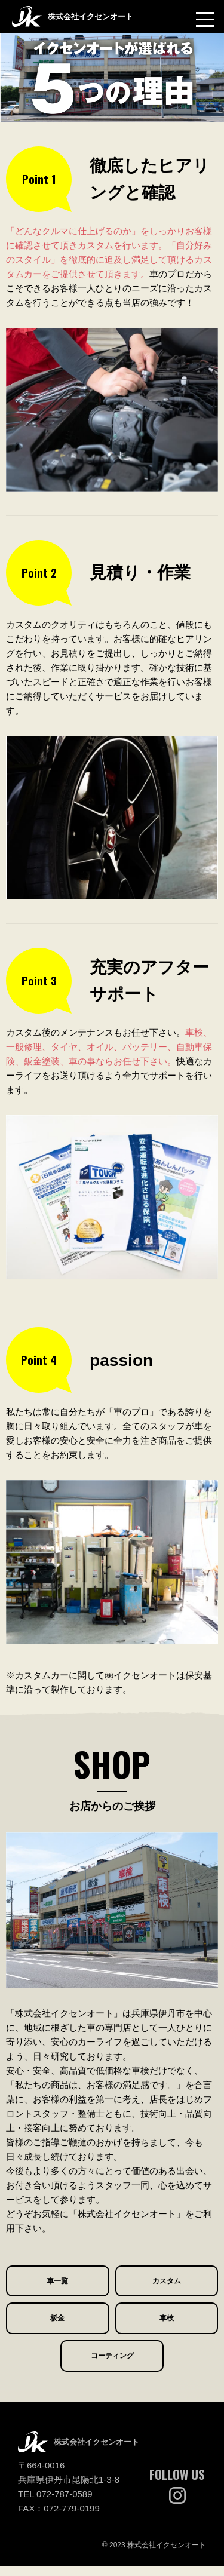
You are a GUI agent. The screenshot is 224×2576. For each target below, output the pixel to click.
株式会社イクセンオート (85, 16)
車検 (167, 2330)
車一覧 (57, 2290)
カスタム (167, 2290)
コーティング (112, 2371)
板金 (57, 2330)
